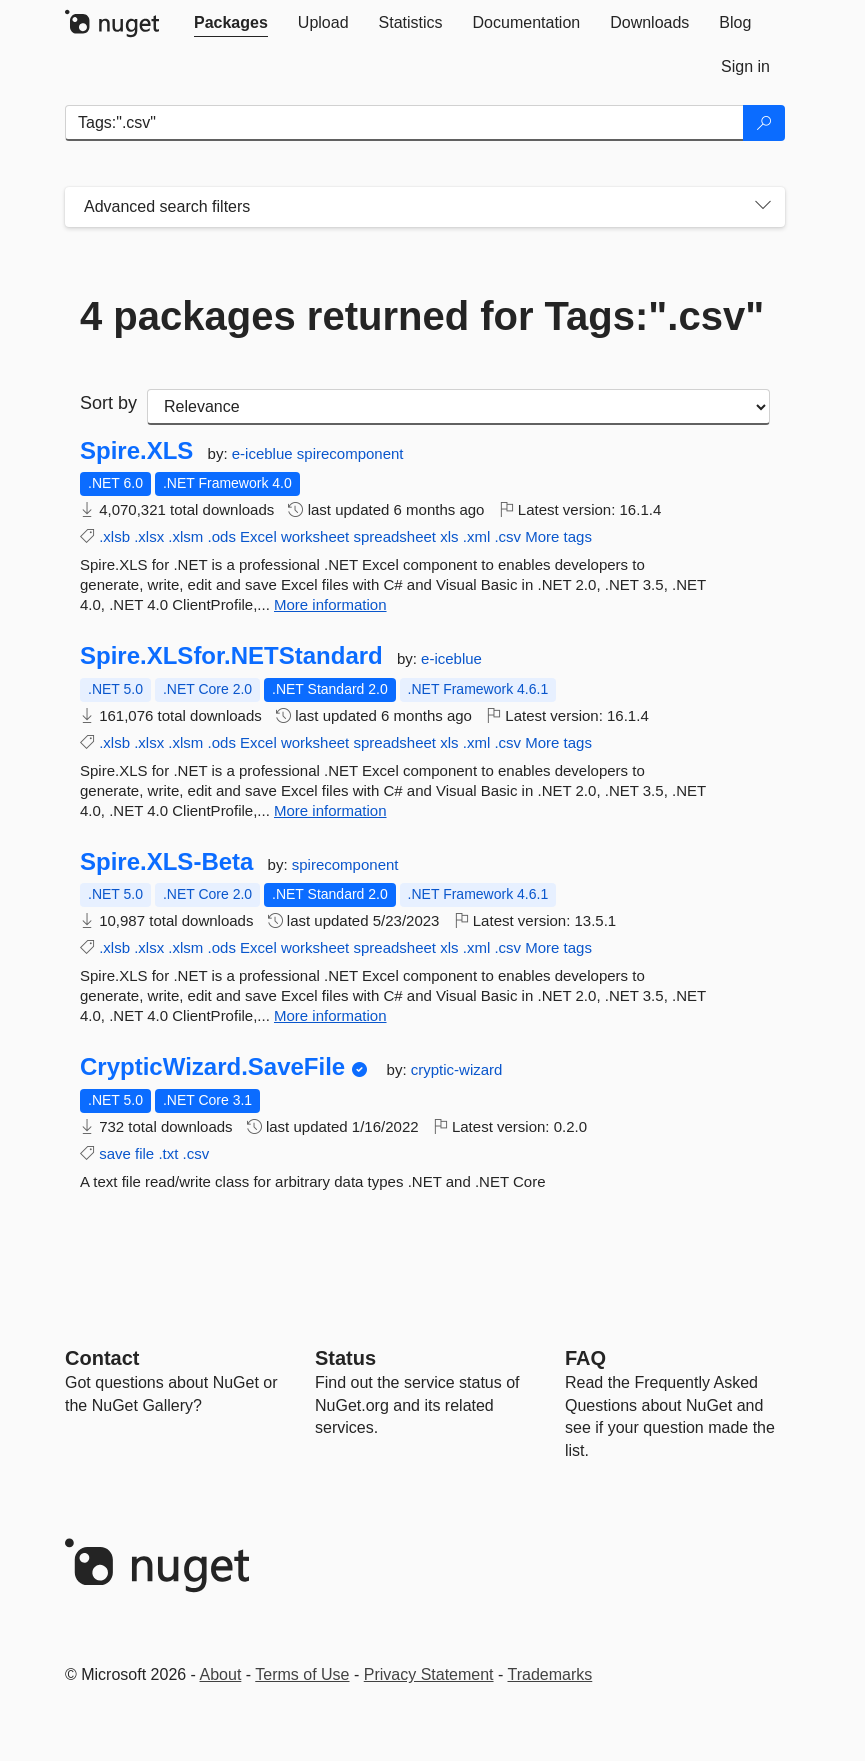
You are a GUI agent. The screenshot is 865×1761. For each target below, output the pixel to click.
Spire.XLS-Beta (166, 862)
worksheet (315, 536)
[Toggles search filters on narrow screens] (763, 207)
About (221, 1674)
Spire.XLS (136, 451)
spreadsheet (394, 536)
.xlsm (185, 536)
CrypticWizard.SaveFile (212, 1067)
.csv (507, 536)
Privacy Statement (429, 1674)
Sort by (108, 403)
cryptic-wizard (457, 1069)
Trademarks (550, 1674)
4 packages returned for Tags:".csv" (422, 316)
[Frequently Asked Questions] (585, 1358)
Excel (258, 536)
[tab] (231, 23)
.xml (477, 536)
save (115, 1153)
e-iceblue (264, 453)
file (144, 1153)
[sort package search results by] (458, 407)
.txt (168, 1153)
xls (449, 536)
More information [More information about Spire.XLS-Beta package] (330, 1015)
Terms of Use (302, 1674)
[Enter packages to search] (404, 123)
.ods (222, 536)
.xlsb (114, 536)
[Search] (764, 123)
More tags (558, 536)
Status (345, 1358)
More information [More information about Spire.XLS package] (330, 604)
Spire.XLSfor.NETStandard (231, 656)
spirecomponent (350, 453)
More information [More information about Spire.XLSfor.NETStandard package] (330, 810)
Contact (102, 1358)
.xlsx (149, 536)
